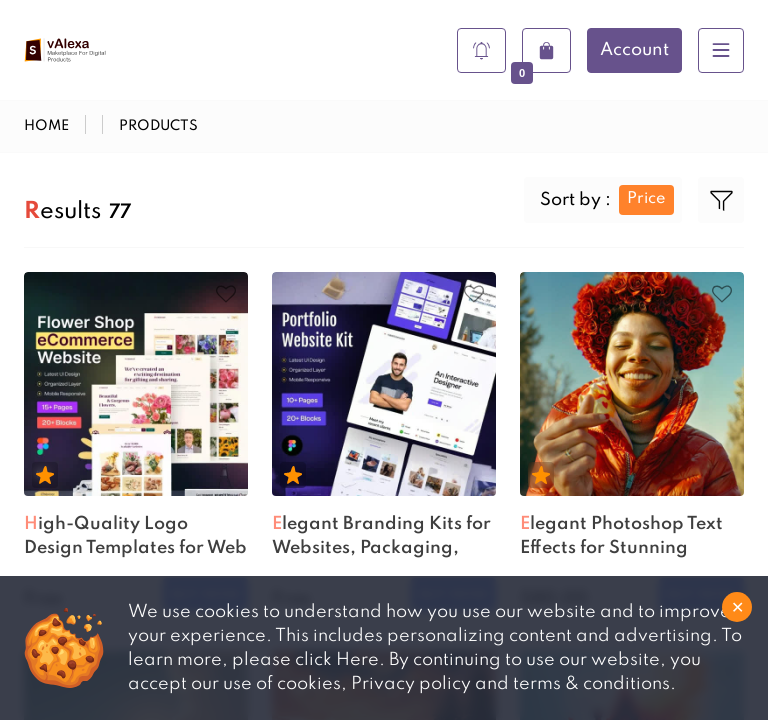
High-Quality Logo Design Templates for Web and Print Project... (135, 538)
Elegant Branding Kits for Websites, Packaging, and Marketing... (381, 538)
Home (46, 126)
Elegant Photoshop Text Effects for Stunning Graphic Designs (621, 538)
